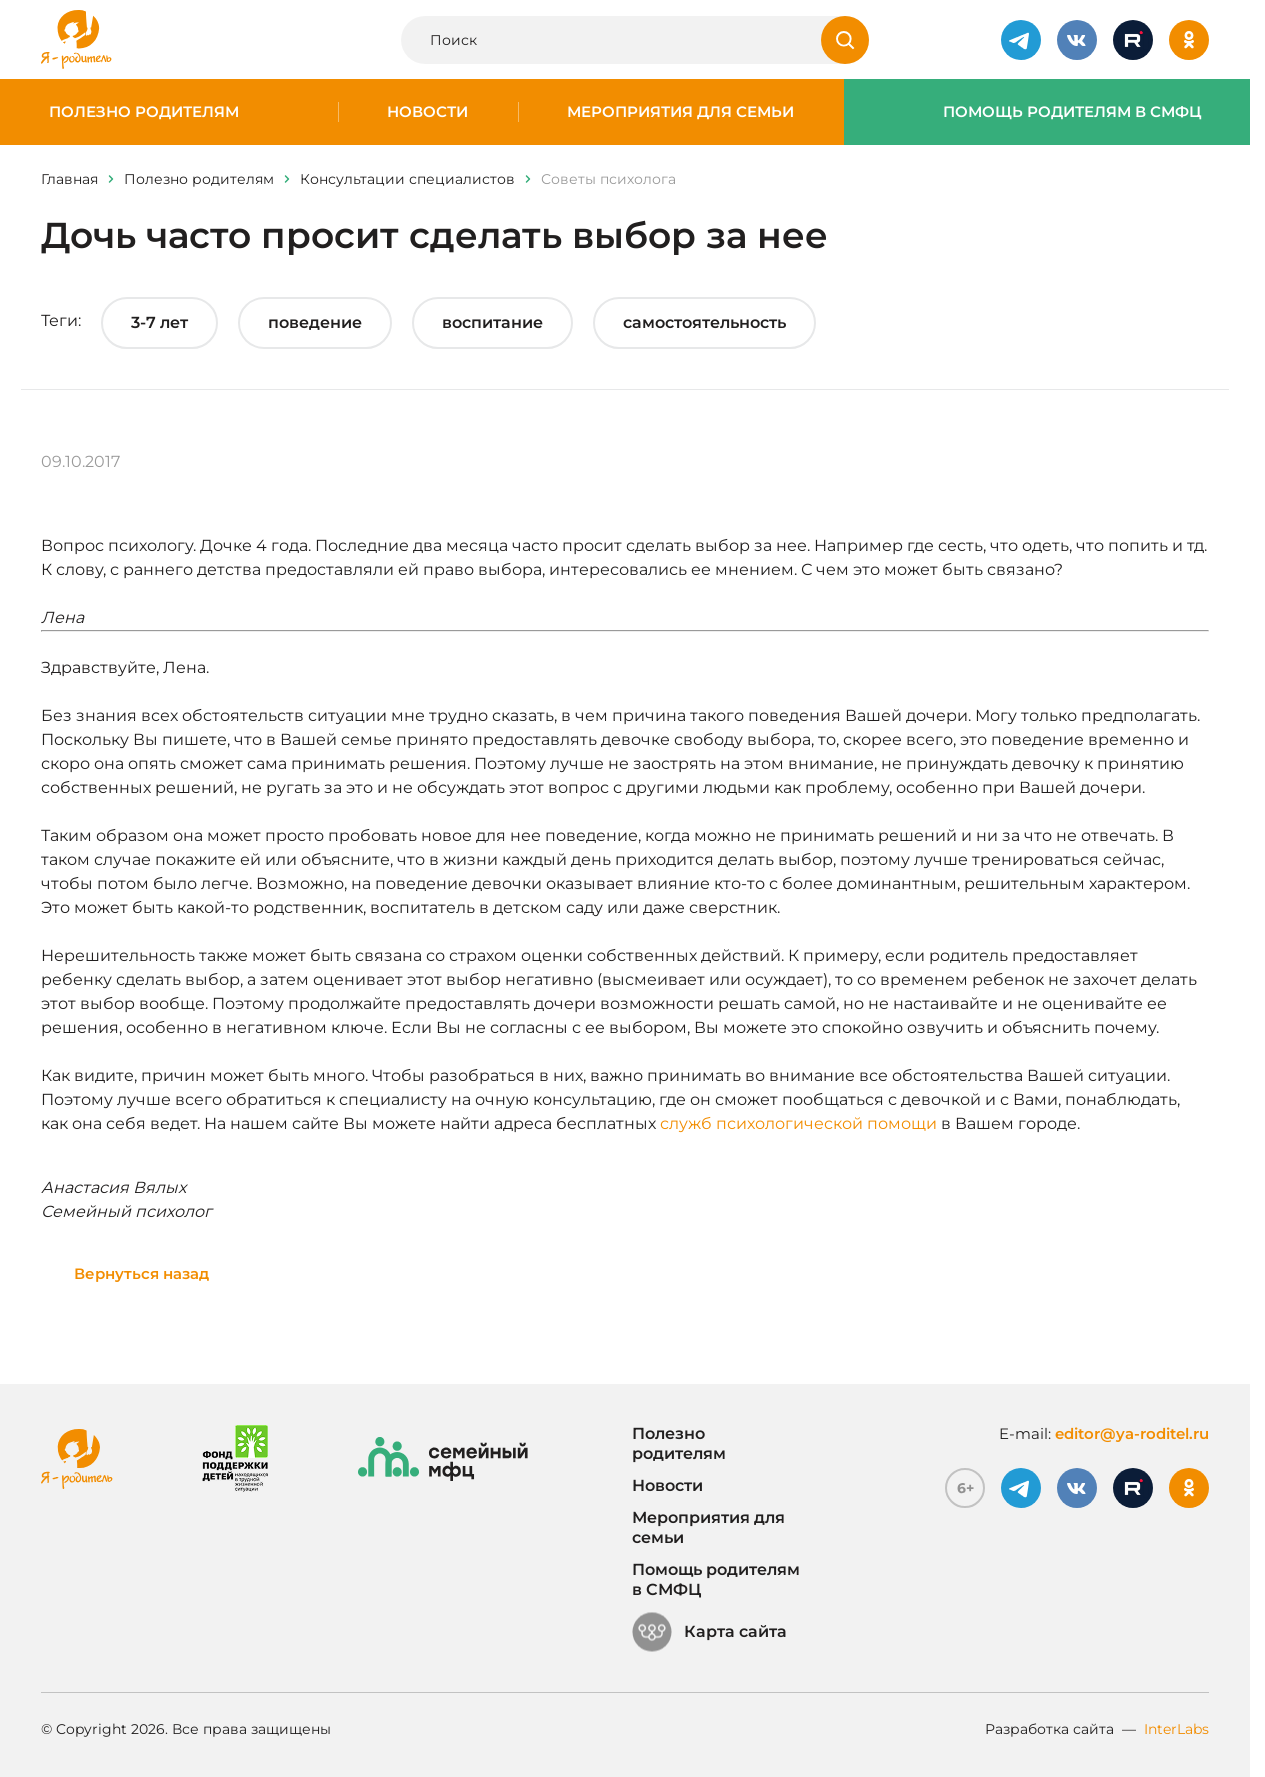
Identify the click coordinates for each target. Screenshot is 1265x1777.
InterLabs (1176, 1729)
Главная (69, 179)
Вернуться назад (141, 1273)
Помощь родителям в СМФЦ (1072, 112)
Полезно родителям (144, 112)
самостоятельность (704, 322)
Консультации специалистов (407, 179)
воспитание (492, 322)
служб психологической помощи (798, 1123)
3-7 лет (159, 322)
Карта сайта (709, 1632)
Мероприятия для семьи (680, 112)
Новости (427, 112)
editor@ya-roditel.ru (1132, 1433)
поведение (315, 322)
